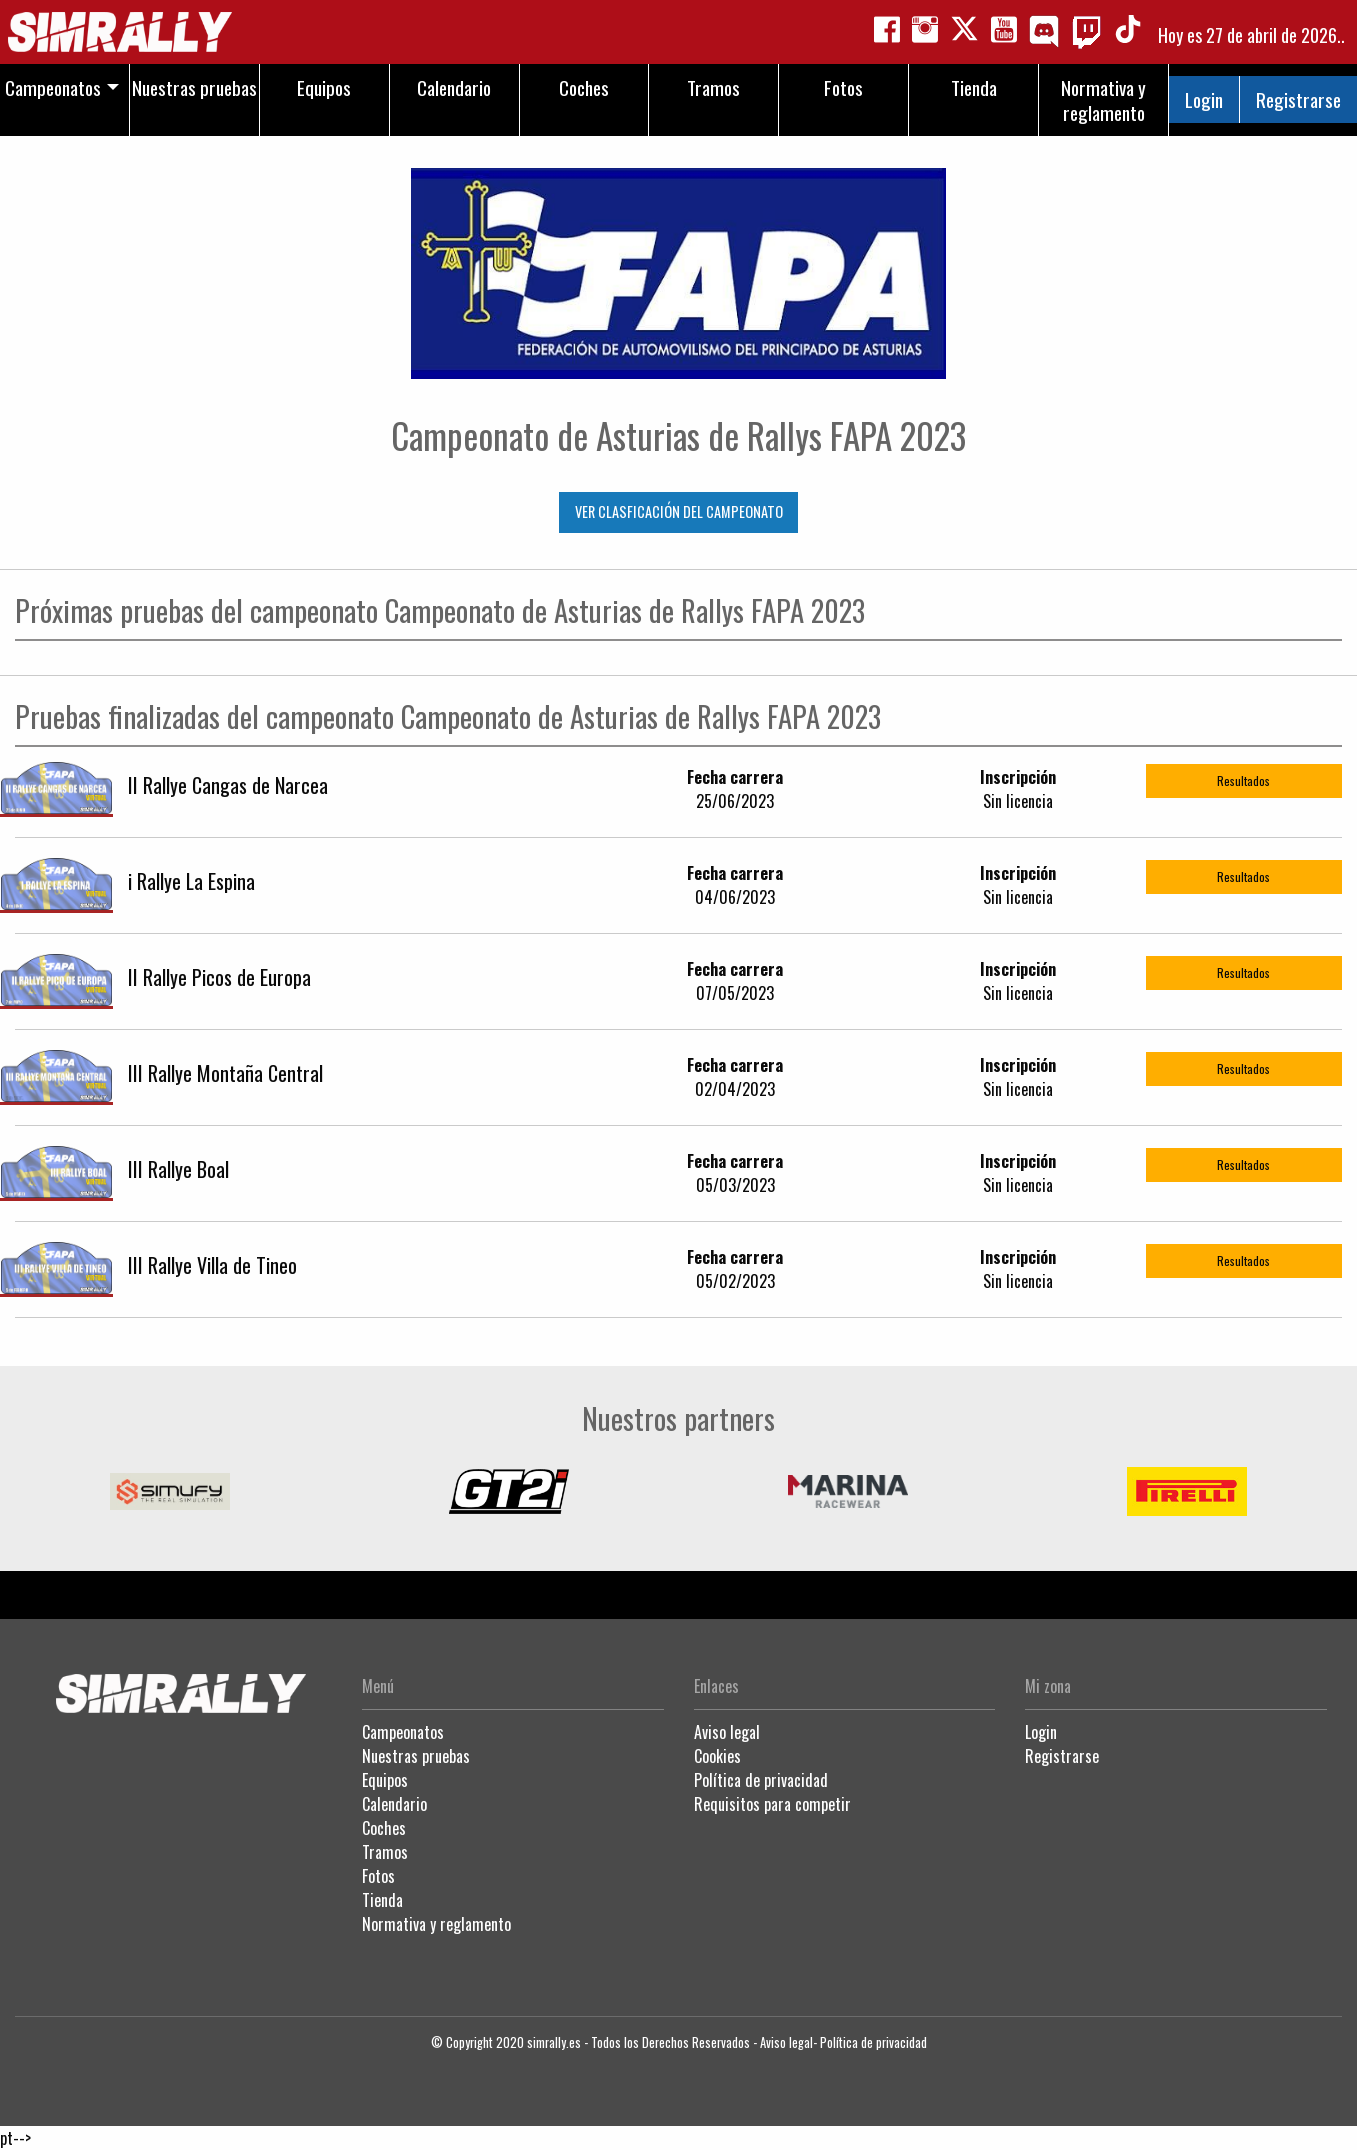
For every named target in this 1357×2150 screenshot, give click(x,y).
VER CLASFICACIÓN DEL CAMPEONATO (679, 511)
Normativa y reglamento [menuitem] (1103, 100)
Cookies (717, 1756)
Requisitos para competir (772, 1804)
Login (1204, 99)
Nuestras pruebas (416, 1756)
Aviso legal (727, 1732)
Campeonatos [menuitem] (53, 87)
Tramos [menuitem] (713, 87)
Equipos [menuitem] (324, 87)
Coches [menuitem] (584, 87)
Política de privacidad (761, 1780)
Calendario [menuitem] (454, 87)
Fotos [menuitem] (843, 87)
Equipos (385, 1780)
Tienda (382, 1900)
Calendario (394, 1804)
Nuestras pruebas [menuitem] (194, 87)
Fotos (378, 1876)
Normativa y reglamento (436, 1924)
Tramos (385, 1852)
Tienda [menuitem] (974, 87)
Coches (384, 1828)
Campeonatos (403, 1732)
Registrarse (1298, 99)
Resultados (1243, 780)
